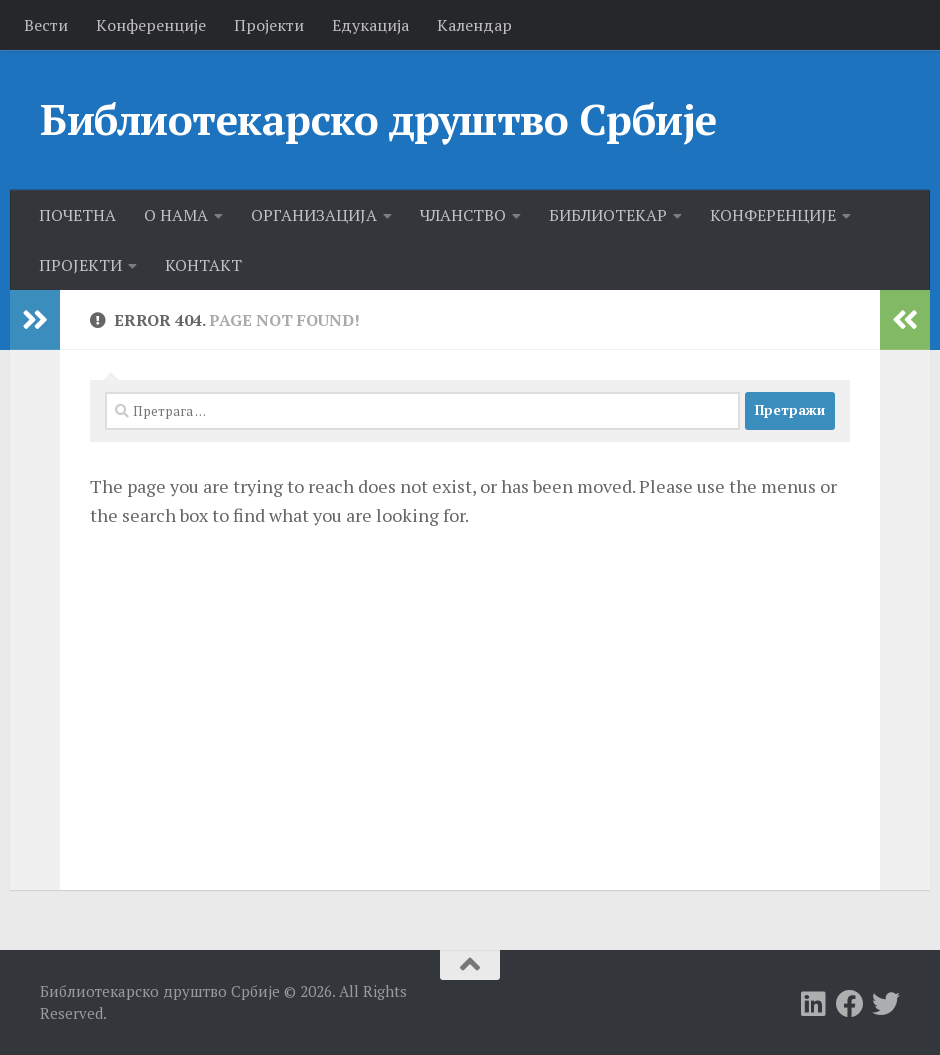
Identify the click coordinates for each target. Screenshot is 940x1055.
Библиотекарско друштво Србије (378, 119)
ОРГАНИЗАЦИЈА (314, 215)
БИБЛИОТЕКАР (608, 215)
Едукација (370, 25)
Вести (46, 25)
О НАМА (176, 215)
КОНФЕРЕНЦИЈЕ (773, 215)
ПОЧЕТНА (77, 215)
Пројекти (269, 25)
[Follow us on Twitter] (886, 1004)
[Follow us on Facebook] (850, 1004)
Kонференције (151, 25)
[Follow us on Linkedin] (814, 1004)
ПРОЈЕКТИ (80, 265)
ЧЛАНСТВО (463, 215)
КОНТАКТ (203, 265)
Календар (474, 25)
